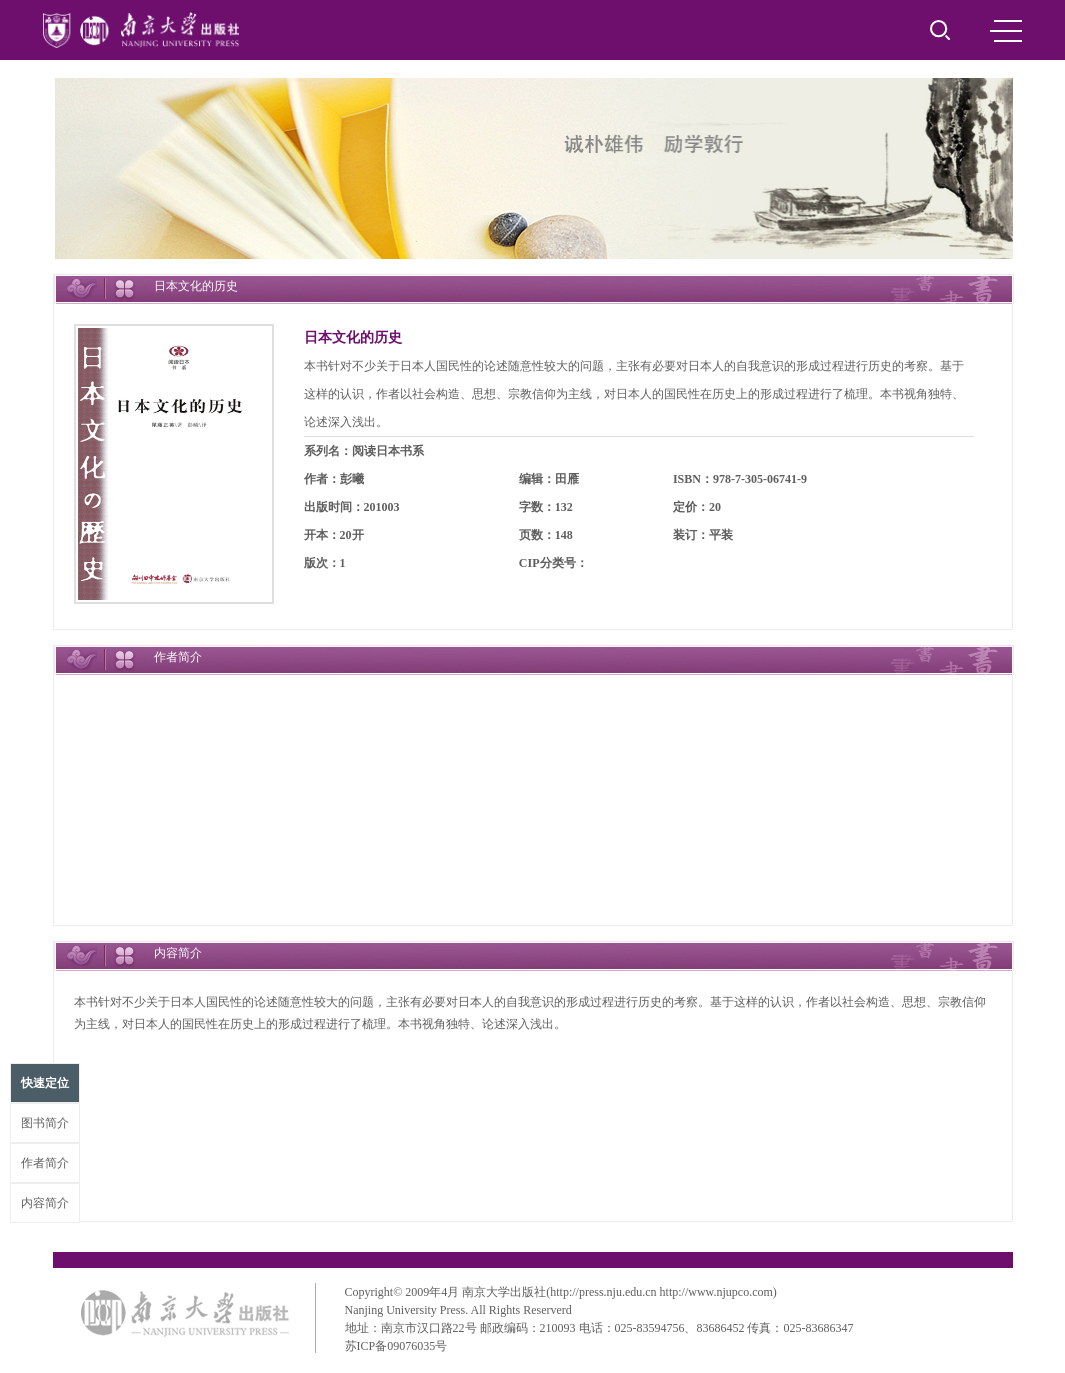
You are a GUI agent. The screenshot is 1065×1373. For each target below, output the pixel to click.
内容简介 (45, 1203)
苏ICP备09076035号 (396, 1346)
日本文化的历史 (353, 337)
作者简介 (45, 1163)
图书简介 (45, 1123)
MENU (1006, 31)
